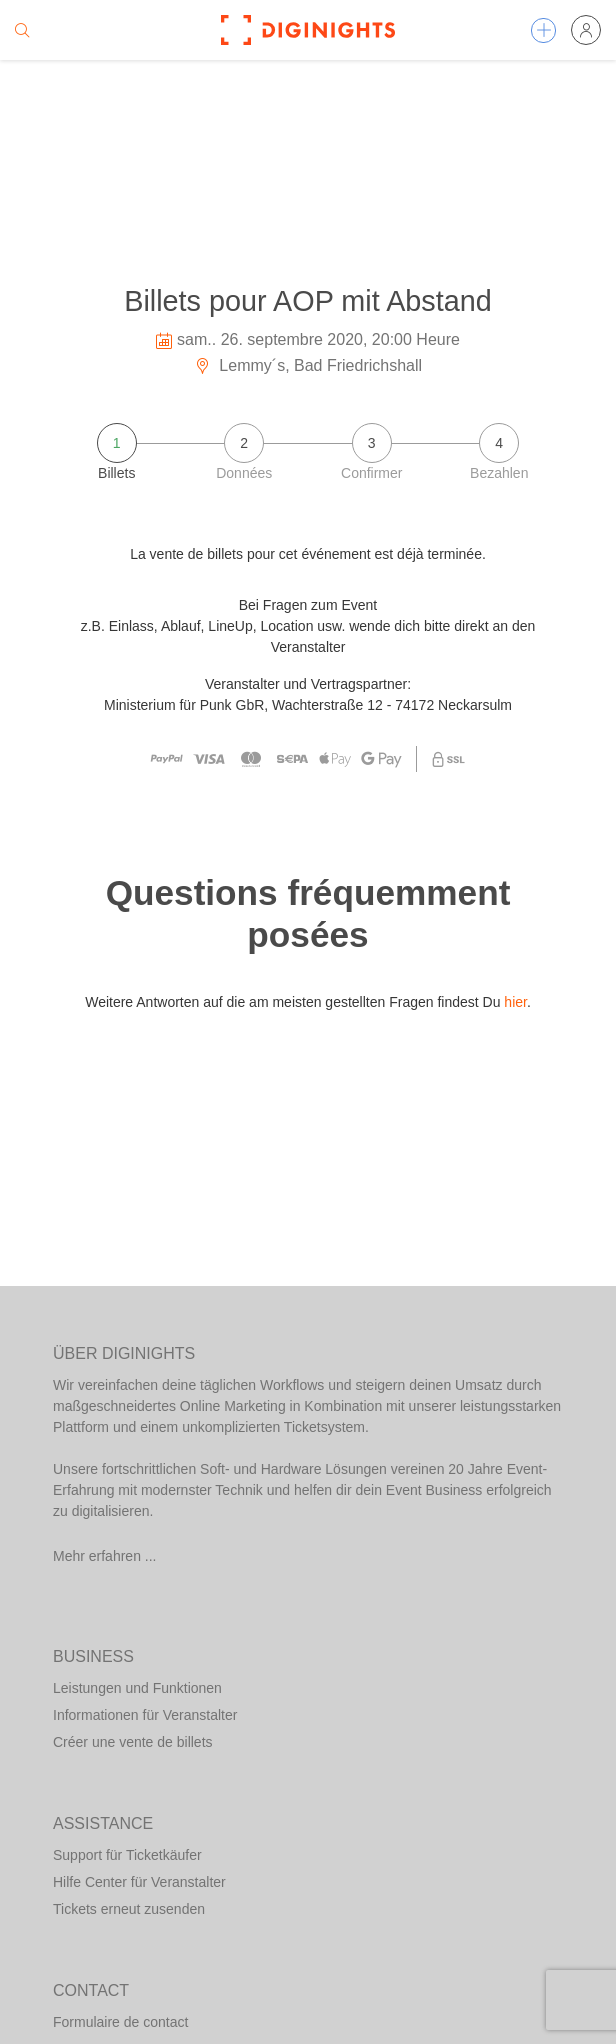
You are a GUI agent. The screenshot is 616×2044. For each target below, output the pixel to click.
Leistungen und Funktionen (137, 1688)
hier (515, 1002)
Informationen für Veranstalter (145, 1715)
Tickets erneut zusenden (129, 1909)
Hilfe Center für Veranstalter (139, 1882)
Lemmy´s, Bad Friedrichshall (308, 365)
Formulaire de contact (120, 2022)
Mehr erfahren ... (105, 1556)
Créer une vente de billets (133, 1742)
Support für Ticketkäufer (127, 1855)
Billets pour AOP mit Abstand (308, 301)
